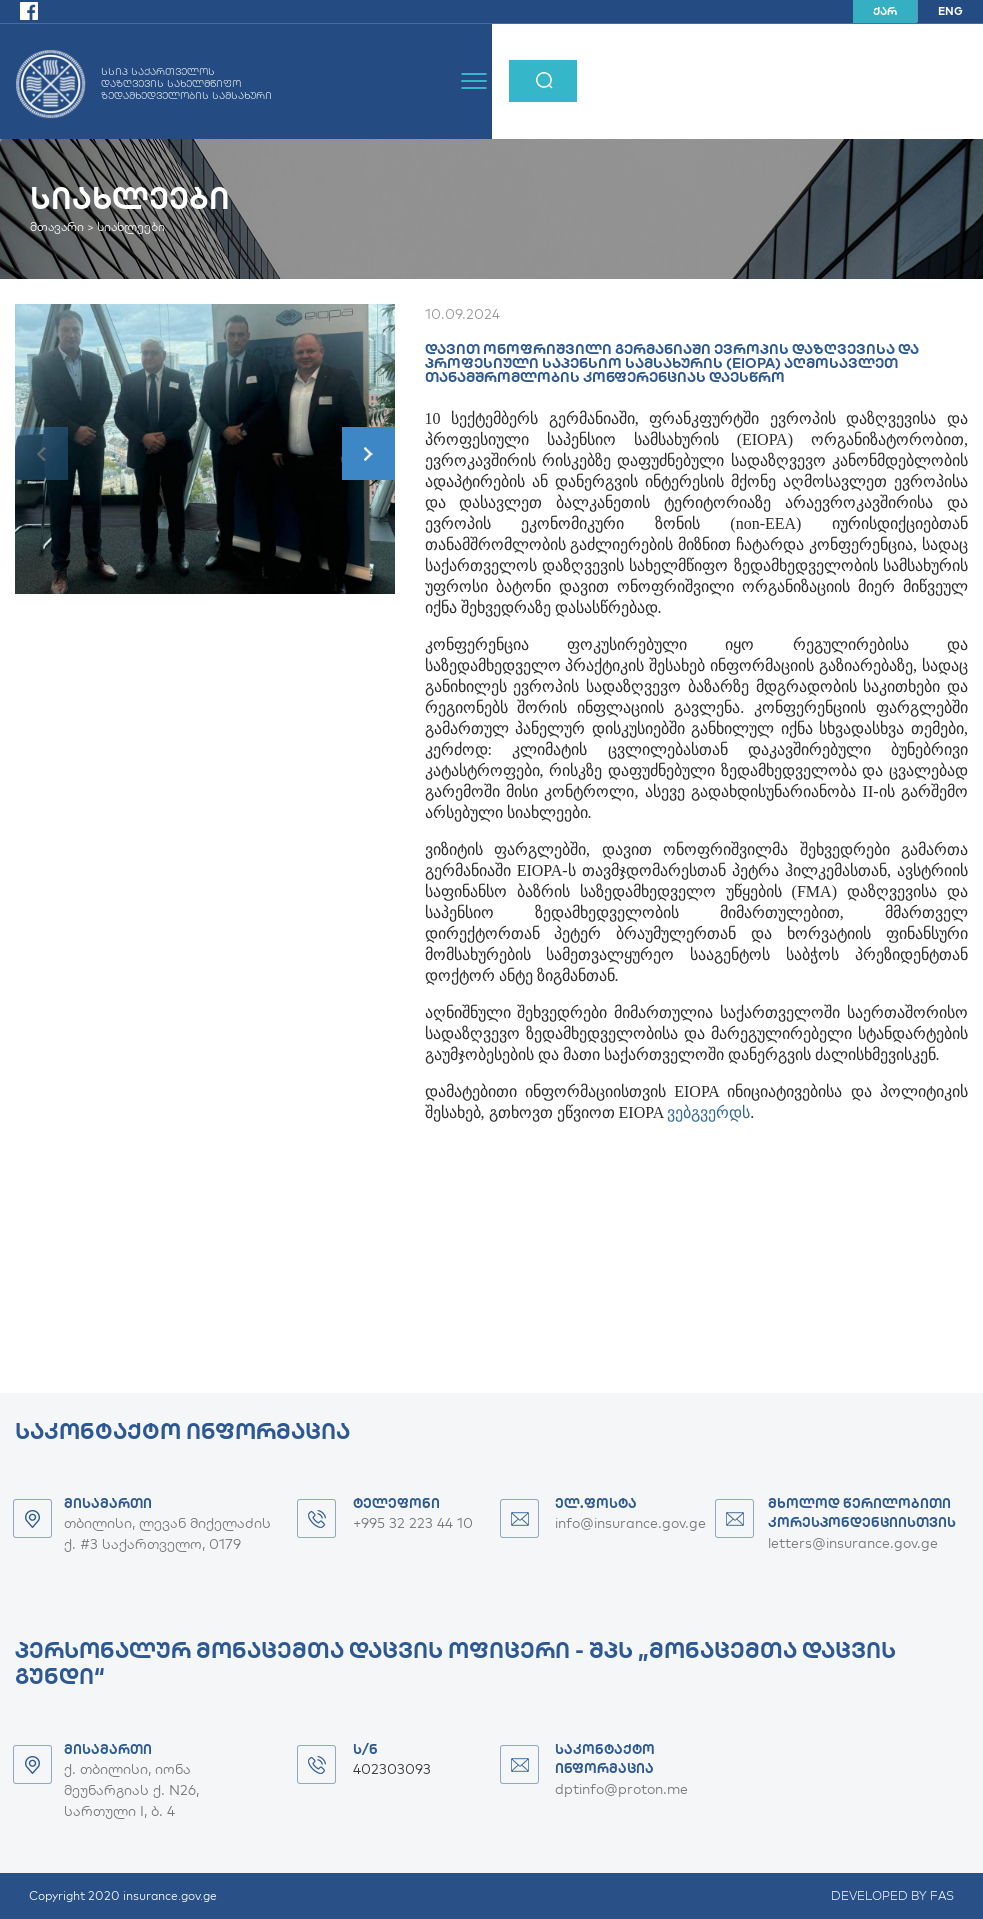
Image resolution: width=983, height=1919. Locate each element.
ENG (950, 11)
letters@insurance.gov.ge (853, 1543)
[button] (368, 453)
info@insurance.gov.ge (630, 1523)
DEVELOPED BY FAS (892, 1895)
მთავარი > (62, 226)
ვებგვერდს (708, 1112)
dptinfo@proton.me (621, 1789)
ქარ (885, 11)
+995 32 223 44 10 (413, 1523)
